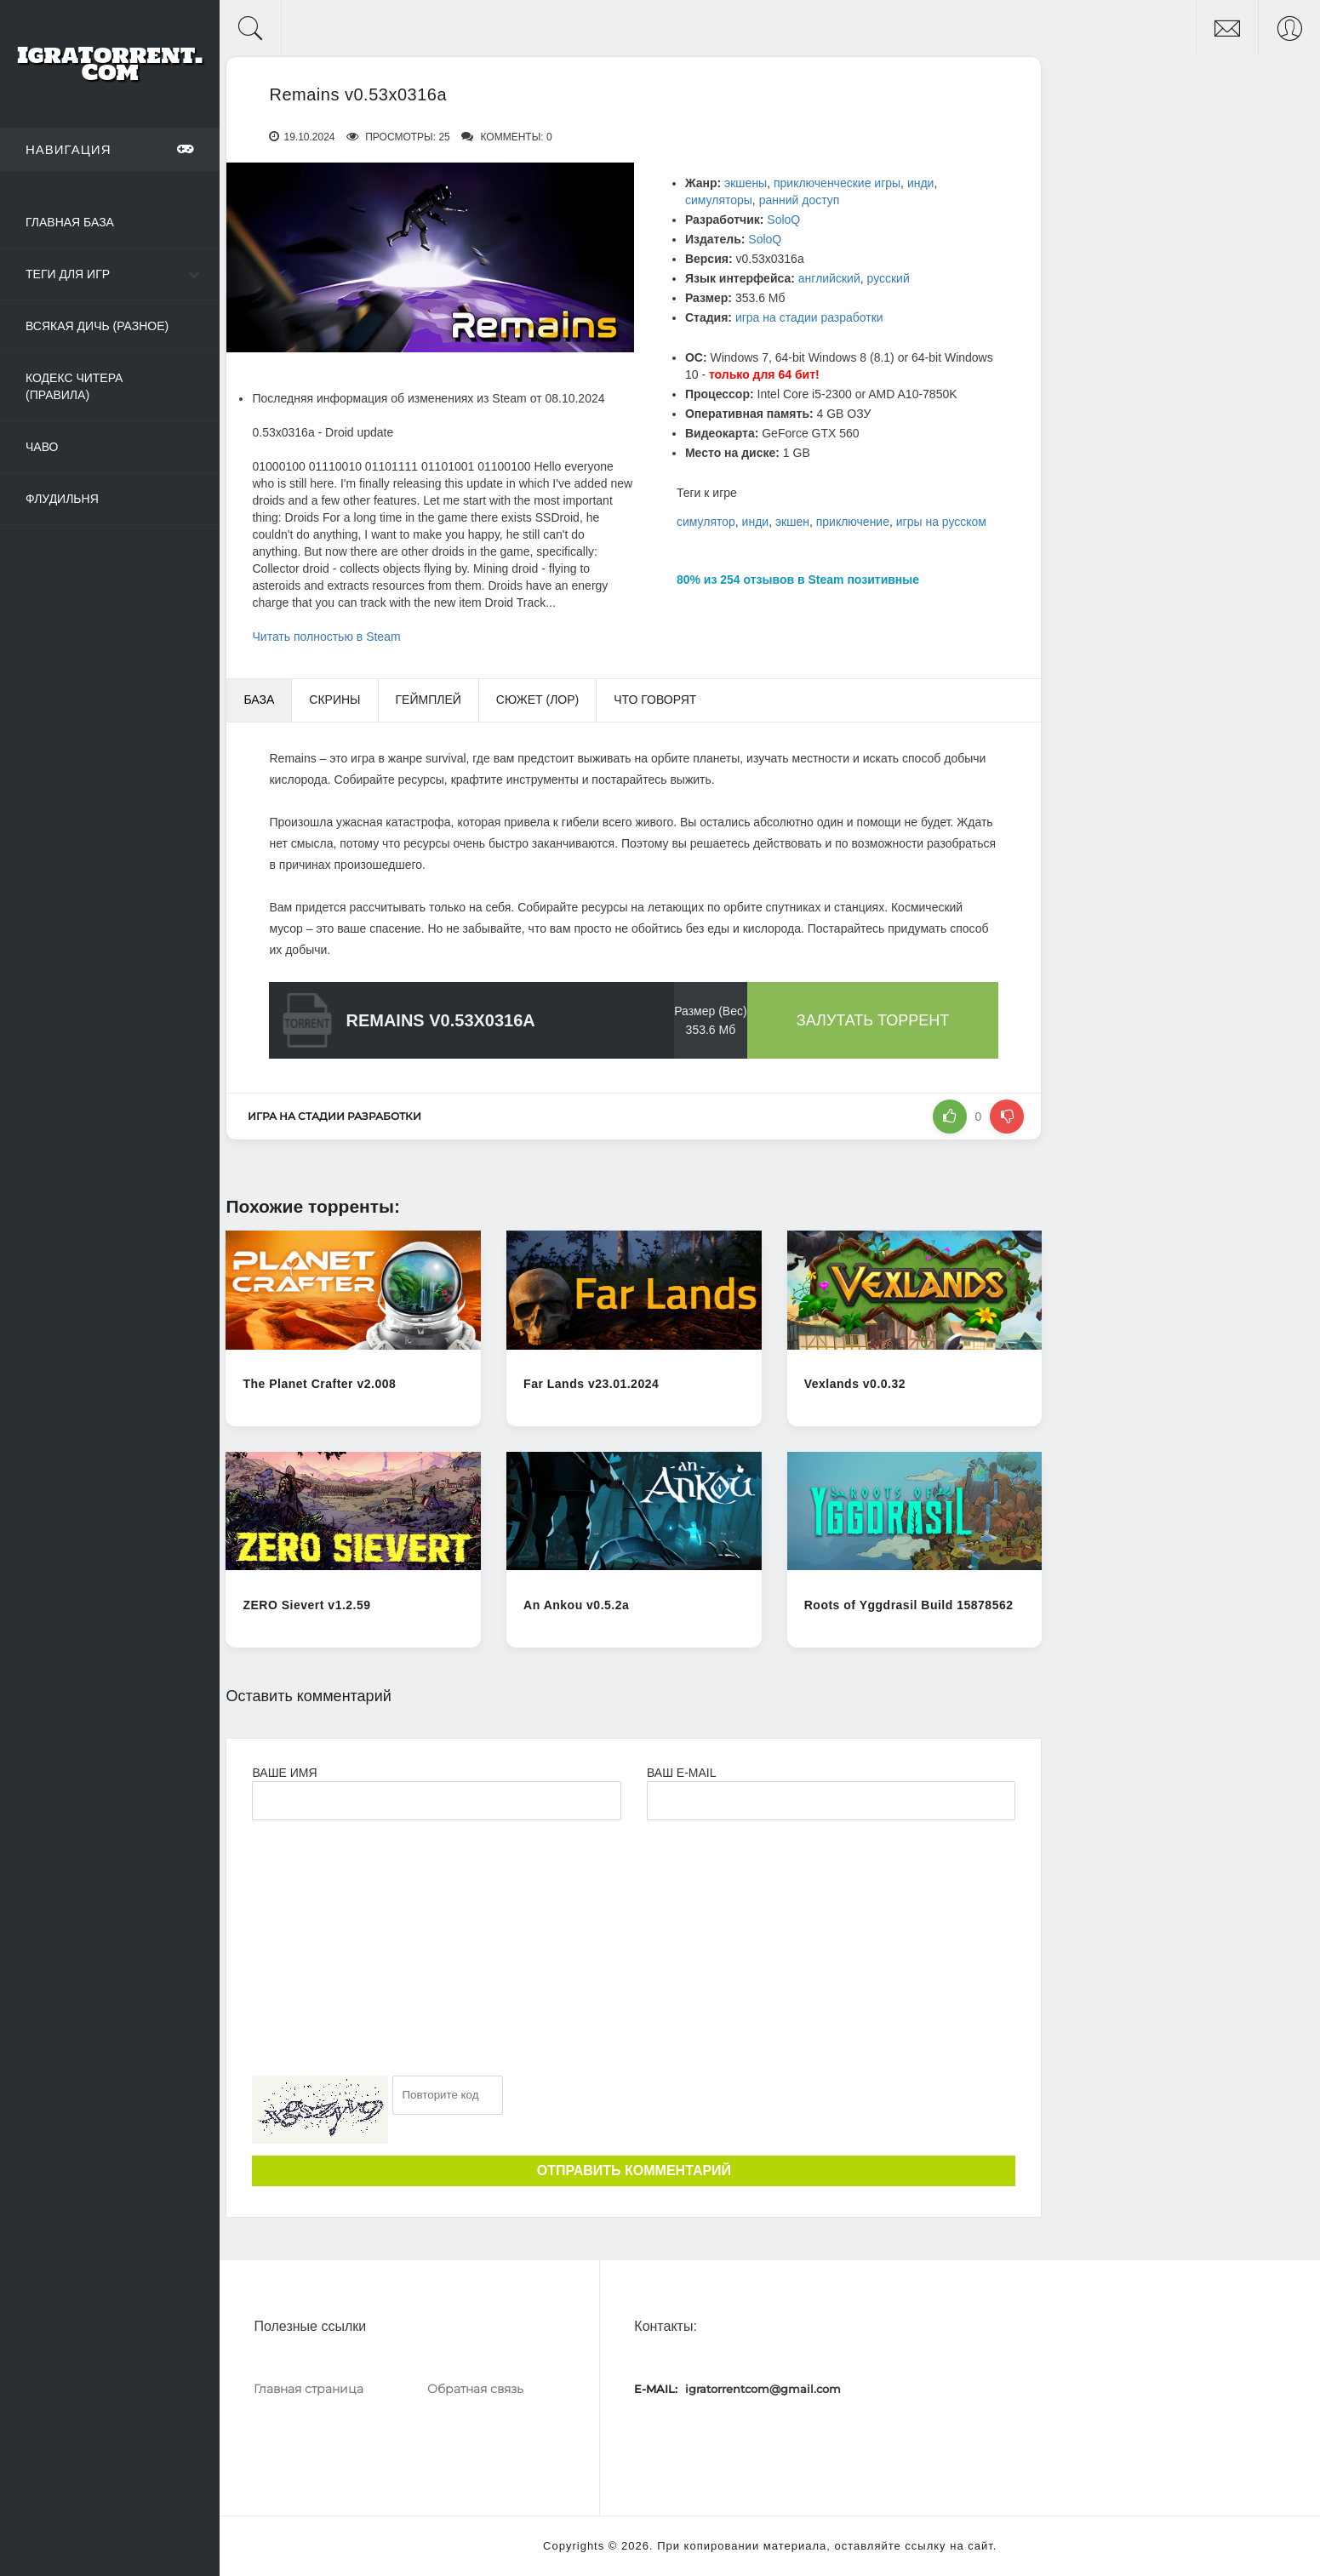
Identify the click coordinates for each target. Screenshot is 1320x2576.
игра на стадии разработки (809, 317)
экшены (745, 183)
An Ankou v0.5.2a (576, 1605)
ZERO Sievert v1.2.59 (306, 1605)
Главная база (70, 222)
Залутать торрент (873, 1020)
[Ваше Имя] (436, 1800)
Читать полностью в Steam (326, 636)
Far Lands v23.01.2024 (591, 1384)
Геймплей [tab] (428, 699)
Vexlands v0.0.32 (855, 1384)
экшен (792, 521)
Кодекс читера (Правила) (74, 386)
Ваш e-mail (681, 1772)
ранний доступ (799, 200)
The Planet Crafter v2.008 (319, 1384)
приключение (852, 521)
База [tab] (258, 699)
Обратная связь (475, 2388)
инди (920, 183)
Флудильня (62, 498)
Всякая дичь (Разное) (97, 326)
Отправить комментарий (634, 2170)
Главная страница (308, 2388)
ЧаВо (42, 447)
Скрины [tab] (334, 699)
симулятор (706, 521)
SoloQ (783, 219)
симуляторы (718, 200)
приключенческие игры (837, 183)
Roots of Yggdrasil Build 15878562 (909, 1605)
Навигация (110, 149)
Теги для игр (68, 274)
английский (829, 278)
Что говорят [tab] (655, 699)
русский (888, 278)
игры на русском (941, 521)
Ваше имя (284, 1772)
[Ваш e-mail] (831, 1800)
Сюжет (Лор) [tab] (537, 699)
